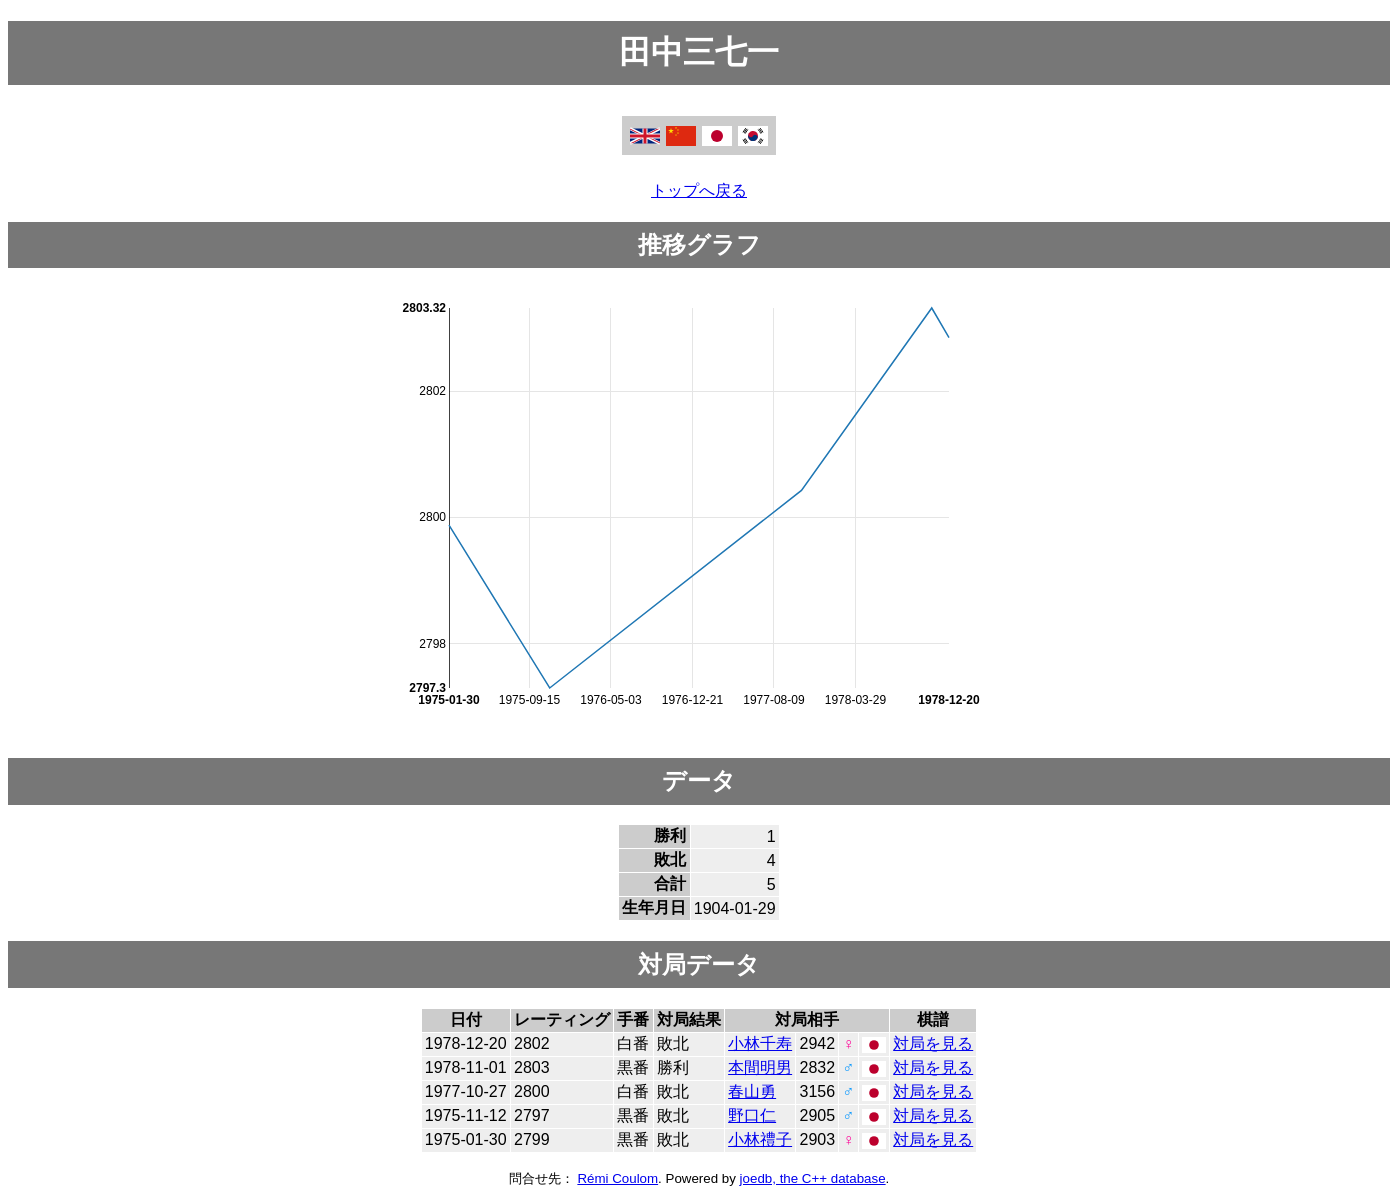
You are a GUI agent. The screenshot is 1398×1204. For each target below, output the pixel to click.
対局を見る (933, 1043)
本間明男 (760, 1067)
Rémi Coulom (617, 1178)
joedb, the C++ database (813, 1178)
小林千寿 (760, 1043)
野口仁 (752, 1115)
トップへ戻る (699, 190)
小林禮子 (760, 1139)
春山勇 (752, 1091)
